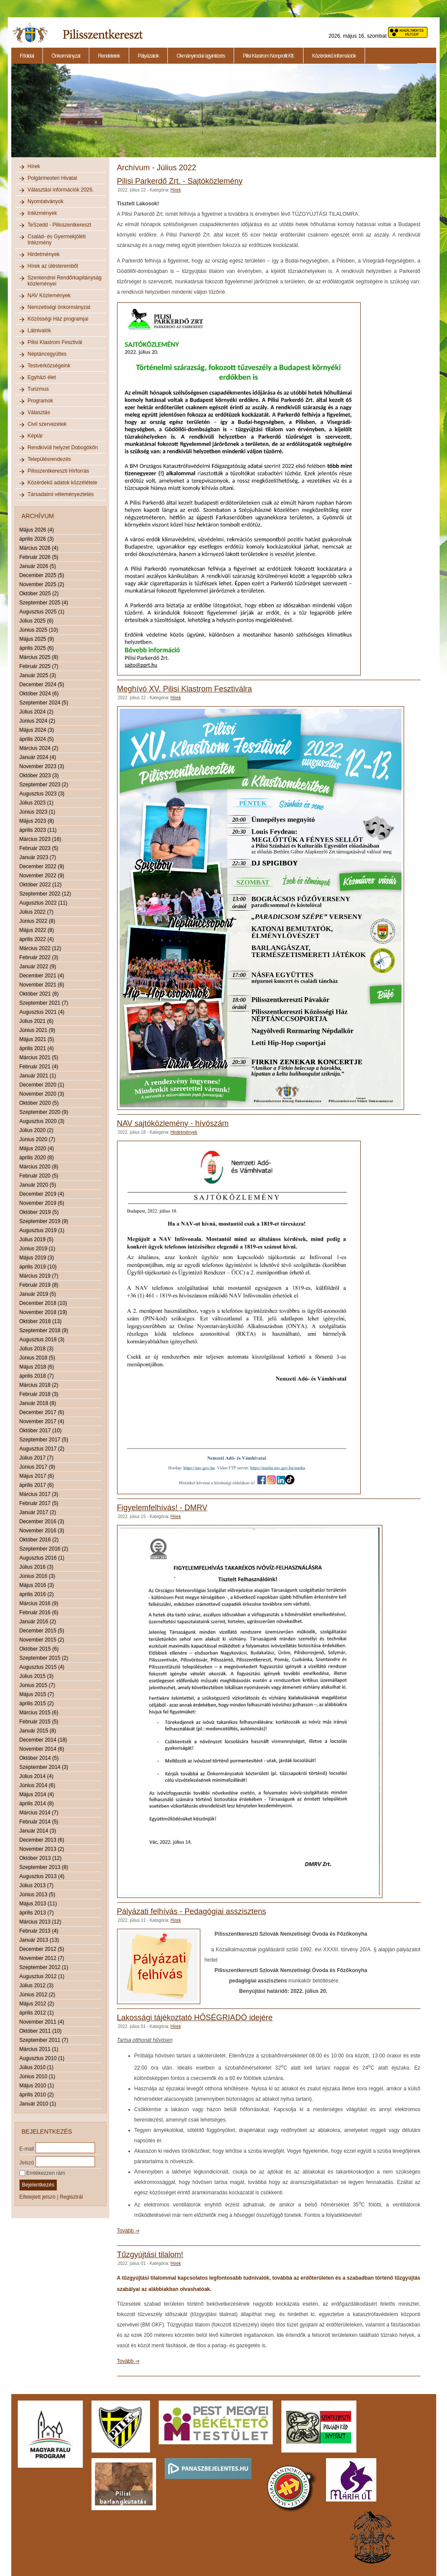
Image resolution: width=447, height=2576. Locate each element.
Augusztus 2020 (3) (42, 1121)
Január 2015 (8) (38, 1731)
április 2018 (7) (37, 1376)
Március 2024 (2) (39, 748)
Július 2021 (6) (37, 1021)
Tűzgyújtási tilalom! (150, 2254)
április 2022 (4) (37, 939)
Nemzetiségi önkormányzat (59, 307)
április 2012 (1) (37, 2013)
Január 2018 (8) (38, 1403)
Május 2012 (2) (37, 2004)
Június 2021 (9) (37, 1030)
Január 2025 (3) (38, 675)
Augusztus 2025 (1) (42, 612)
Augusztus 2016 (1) (42, 1558)
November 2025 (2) (42, 584)
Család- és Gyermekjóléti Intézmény (57, 240)
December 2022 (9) (42, 866)
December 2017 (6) (42, 1412)
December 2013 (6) (42, 1840)
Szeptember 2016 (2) (44, 1549)
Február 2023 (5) (39, 848)
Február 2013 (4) (39, 1931)
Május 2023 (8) (37, 821)
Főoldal (27, 56)
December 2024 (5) (42, 684)
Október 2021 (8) (39, 994)
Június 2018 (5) (37, 1358)
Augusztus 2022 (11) (44, 903)
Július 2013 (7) (37, 1885)
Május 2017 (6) (37, 1476)
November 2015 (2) (42, 1640)
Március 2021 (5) (39, 1057)
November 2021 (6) (42, 985)
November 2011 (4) (42, 2022)
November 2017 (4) (42, 1421)
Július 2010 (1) (37, 2067)
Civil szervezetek (47, 424)
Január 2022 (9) (38, 967)
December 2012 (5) (42, 1949)
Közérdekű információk (334, 56)
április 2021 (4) (37, 1048)
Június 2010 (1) (37, 2076)
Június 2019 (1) (37, 1249)
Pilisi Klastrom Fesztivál (55, 342)
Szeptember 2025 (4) (44, 603)
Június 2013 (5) (37, 1894)
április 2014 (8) (37, 1804)
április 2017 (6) (37, 1485)
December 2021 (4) (42, 976)
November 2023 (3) (42, 766)
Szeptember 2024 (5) (44, 703)
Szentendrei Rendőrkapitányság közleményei (65, 281)
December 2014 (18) (43, 1740)
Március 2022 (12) (41, 948)
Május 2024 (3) (37, 730)
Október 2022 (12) (41, 885)
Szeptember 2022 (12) (45, 894)
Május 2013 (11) (38, 1904)
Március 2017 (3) (39, 1494)
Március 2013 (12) (41, 1922)
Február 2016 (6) (39, 1612)
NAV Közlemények (49, 295)
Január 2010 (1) (38, 2104)
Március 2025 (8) (39, 657)
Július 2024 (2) (37, 712)
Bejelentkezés (38, 2185)
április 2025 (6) (37, 648)
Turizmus (38, 389)
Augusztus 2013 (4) (42, 1876)
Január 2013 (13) (39, 1940)
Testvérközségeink (49, 366)
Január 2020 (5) (38, 1185)
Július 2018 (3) (37, 1349)
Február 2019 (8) (39, 1285)
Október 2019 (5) (39, 1212)
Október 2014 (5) (39, 1758)
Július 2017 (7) (37, 1458)
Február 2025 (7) (39, 666)
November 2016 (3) (42, 1531)
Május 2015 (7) (37, 1694)
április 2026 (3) (37, 539)
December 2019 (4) (42, 1194)
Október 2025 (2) (39, 593)
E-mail (27, 2148)
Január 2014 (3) (38, 1831)
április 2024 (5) (37, 739)
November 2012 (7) (42, 1958)
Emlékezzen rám (42, 2173)
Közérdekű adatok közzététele (63, 483)
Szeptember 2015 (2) (44, 1658)
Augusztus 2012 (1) (42, 1976)
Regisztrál (71, 2197)
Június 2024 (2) (37, 721)
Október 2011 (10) (41, 2031)
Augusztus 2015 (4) (42, 1667)
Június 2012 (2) (37, 1995)
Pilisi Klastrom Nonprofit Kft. (268, 56)
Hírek (34, 166)
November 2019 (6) (42, 1203)
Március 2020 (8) (39, 1167)
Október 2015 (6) (39, 1649)
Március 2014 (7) (39, 1813)
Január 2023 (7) (38, 857)
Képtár (35, 436)
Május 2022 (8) (37, 930)
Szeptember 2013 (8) (44, 1867)
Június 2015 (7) (37, 1685)
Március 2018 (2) (39, 1385)
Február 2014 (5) (39, 1822)
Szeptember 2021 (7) (44, 1003)
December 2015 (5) (42, 1631)
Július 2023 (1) (37, 803)
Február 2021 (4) (39, 1067)
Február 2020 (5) (39, 1176)
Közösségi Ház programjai (58, 319)
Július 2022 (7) (37, 912)
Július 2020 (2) (37, 1130)
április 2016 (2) (37, 1594)
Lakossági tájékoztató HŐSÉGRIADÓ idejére (195, 2017)
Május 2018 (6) (37, 1367)
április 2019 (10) (38, 1267)
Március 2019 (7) (39, 1276)
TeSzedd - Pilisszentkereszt (59, 225)
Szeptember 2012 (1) (44, 1967)
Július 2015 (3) (37, 1676)
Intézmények (42, 213)
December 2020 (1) (42, 1085)
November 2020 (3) (42, 1094)
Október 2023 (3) (39, 775)
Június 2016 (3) (37, 1576)
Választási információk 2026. (61, 190)
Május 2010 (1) (37, 2086)
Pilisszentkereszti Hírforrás (58, 471)
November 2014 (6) (42, 1749)
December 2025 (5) (42, 575)
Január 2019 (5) (38, 1294)
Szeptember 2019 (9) (44, 1221)
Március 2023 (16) (41, 839)
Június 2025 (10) (39, 630)
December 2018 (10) (43, 1303)
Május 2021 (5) (37, 1039)
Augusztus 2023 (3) (42, 794)
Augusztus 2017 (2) (42, 1449)
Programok (40, 401)
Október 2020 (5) (39, 1103)
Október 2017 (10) (41, 1431)
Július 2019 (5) (37, 1239)
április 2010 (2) (37, 2095)
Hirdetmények (44, 254)
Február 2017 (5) (39, 1503)
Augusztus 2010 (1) (42, 2058)
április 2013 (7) (37, 1913)
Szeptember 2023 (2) (44, 785)
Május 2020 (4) (37, 1148)
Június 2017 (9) (37, 1467)
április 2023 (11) (38, 830)
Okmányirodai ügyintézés (200, 56)
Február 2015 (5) (39, 1722)
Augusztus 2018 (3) (42, 1340)
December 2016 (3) (42, 1521)
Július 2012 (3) (37, 1985)
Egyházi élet (42, 377)
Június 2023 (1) (37, 812)
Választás (39, 412)
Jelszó (27, 2162)
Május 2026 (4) (37, 530)
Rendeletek (109, 56)
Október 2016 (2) (39, 1540)
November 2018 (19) (43, 1312)
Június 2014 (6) (37, 1785)
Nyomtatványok (46, 201)
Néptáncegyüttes (47, 354)
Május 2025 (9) (37, 639)
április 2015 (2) (37, 1703)
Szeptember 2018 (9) (44, 1330)
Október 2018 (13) (41, 1321)
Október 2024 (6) (39, 694)
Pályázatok (148, 56)
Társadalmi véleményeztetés (61, 494)
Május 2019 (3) (37, 1258)
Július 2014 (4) (37, 1776)
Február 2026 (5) (39, 557)
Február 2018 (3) (39, 1394)
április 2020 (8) (37, 1158)
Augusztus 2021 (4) (42, 1012)
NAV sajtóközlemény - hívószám (173, 1123)
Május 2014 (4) (37, 1794)
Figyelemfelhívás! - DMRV (162, 1507)
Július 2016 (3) (37, 1567)
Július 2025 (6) (37, 621)
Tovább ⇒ (128, 2231)
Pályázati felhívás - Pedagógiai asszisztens (191, 1911)
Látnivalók (39, 331)
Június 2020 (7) (37, 1139)
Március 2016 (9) (39, 1603)
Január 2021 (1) (38, 1076)
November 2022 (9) (42, 876)
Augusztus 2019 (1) (42, 1230)
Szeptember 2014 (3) (44, 1767)
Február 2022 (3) (39, 957)
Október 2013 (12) (41, 1858)
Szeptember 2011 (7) (44, 2040)
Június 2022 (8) (37, 921)
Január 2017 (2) (38, 1512)
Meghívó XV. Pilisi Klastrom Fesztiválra (184, 689)
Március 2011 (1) (39, 2049)
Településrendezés (49, 459)
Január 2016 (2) (38, 1622)
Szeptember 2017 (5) (44, 1440)
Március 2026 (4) (39, 548)
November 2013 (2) (42, 1849)
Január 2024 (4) (38, 757)
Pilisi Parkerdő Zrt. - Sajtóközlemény (180, 181)
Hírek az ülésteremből (53, 266)
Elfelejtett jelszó (37, 2197)
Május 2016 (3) (37, 1585)
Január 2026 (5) (38, 566)
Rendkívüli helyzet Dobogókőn (63, 447)
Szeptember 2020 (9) (44, 1112)
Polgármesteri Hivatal (52, 178)
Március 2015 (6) (39, 1713)
